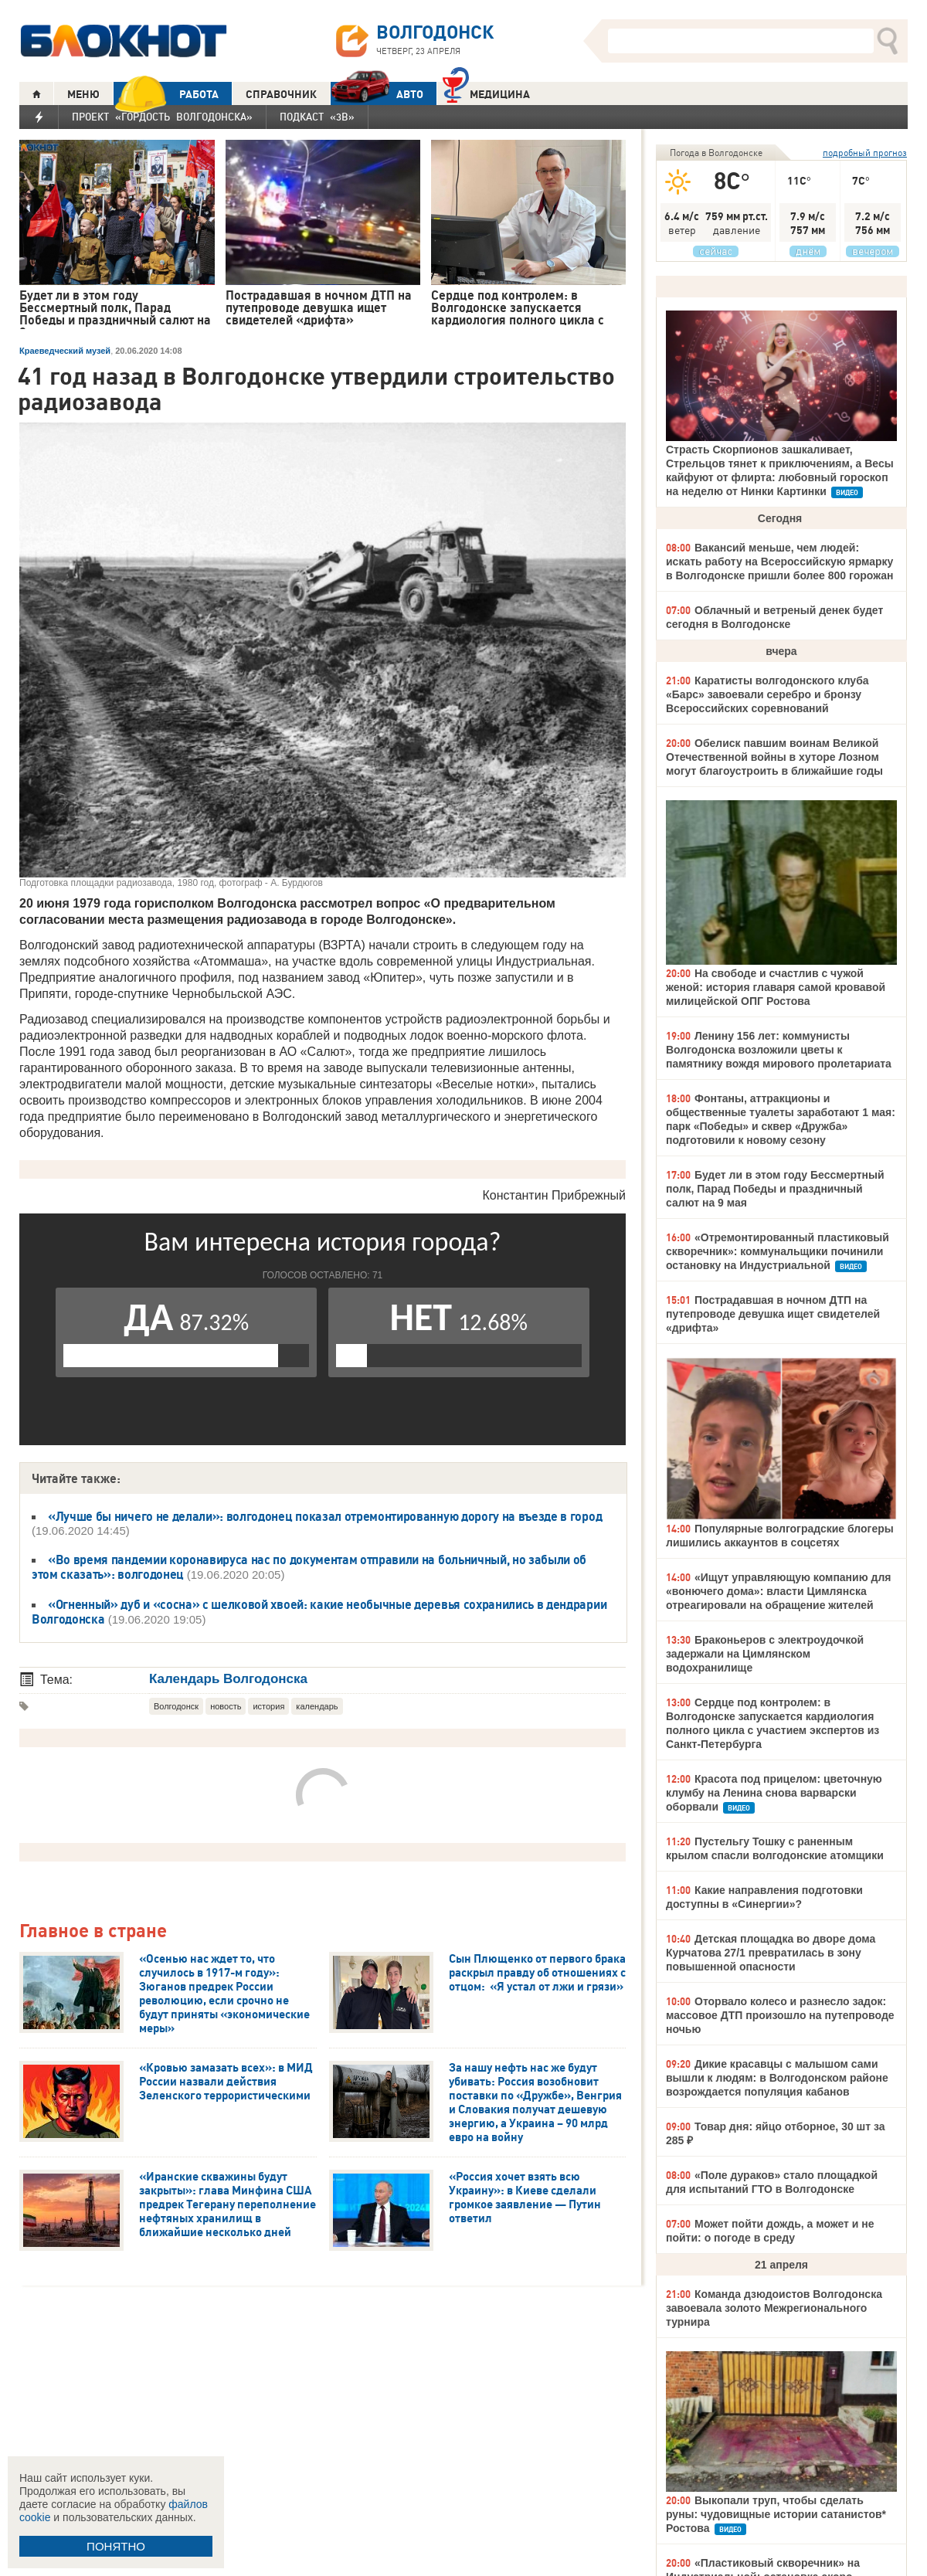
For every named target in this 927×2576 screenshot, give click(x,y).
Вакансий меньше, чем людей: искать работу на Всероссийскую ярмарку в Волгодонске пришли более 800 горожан (779, 561)
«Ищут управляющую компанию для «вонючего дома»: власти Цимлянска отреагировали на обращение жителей (778, 1591)
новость (225, 1706)
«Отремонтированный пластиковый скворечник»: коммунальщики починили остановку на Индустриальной (777, 1251)
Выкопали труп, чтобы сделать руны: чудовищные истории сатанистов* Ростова (776, 2514)
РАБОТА (166, 94)
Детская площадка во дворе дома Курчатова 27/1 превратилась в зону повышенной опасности (770, 1953)
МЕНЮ (83, 94)
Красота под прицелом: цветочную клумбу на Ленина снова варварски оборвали (774, 1793)
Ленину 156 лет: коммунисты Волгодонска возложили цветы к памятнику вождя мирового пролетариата (778, 1050)
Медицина (486, 92)
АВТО (377, 94)
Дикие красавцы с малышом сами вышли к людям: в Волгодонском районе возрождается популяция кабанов (777, 2078)
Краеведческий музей (64, 350)
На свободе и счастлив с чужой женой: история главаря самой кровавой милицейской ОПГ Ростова (775, 987)
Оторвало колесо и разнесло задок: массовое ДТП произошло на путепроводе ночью (780, 2015)
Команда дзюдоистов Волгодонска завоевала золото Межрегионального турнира (774, 2308)
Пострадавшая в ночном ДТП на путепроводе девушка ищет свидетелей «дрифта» (773, 1314)
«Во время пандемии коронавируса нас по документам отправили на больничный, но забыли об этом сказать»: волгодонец (309, 1567)
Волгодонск (176, 1706)
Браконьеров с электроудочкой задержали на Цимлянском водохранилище (765, 1654)
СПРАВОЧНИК (281, 94)
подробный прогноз (865, 152)
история (268, 1706)
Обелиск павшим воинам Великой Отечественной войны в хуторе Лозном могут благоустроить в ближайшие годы (774, 757)
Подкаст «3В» (317, 116)
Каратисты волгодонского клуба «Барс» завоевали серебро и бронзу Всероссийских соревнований (767, 694)
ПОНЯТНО (116, 2546)
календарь (317, 1706)
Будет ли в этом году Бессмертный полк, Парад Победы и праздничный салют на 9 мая (775, 1189)
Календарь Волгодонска (228, 1679)
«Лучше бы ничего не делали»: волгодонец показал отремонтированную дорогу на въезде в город (325, 1516)
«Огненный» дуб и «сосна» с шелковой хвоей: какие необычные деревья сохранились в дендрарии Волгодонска (319, 1612)
